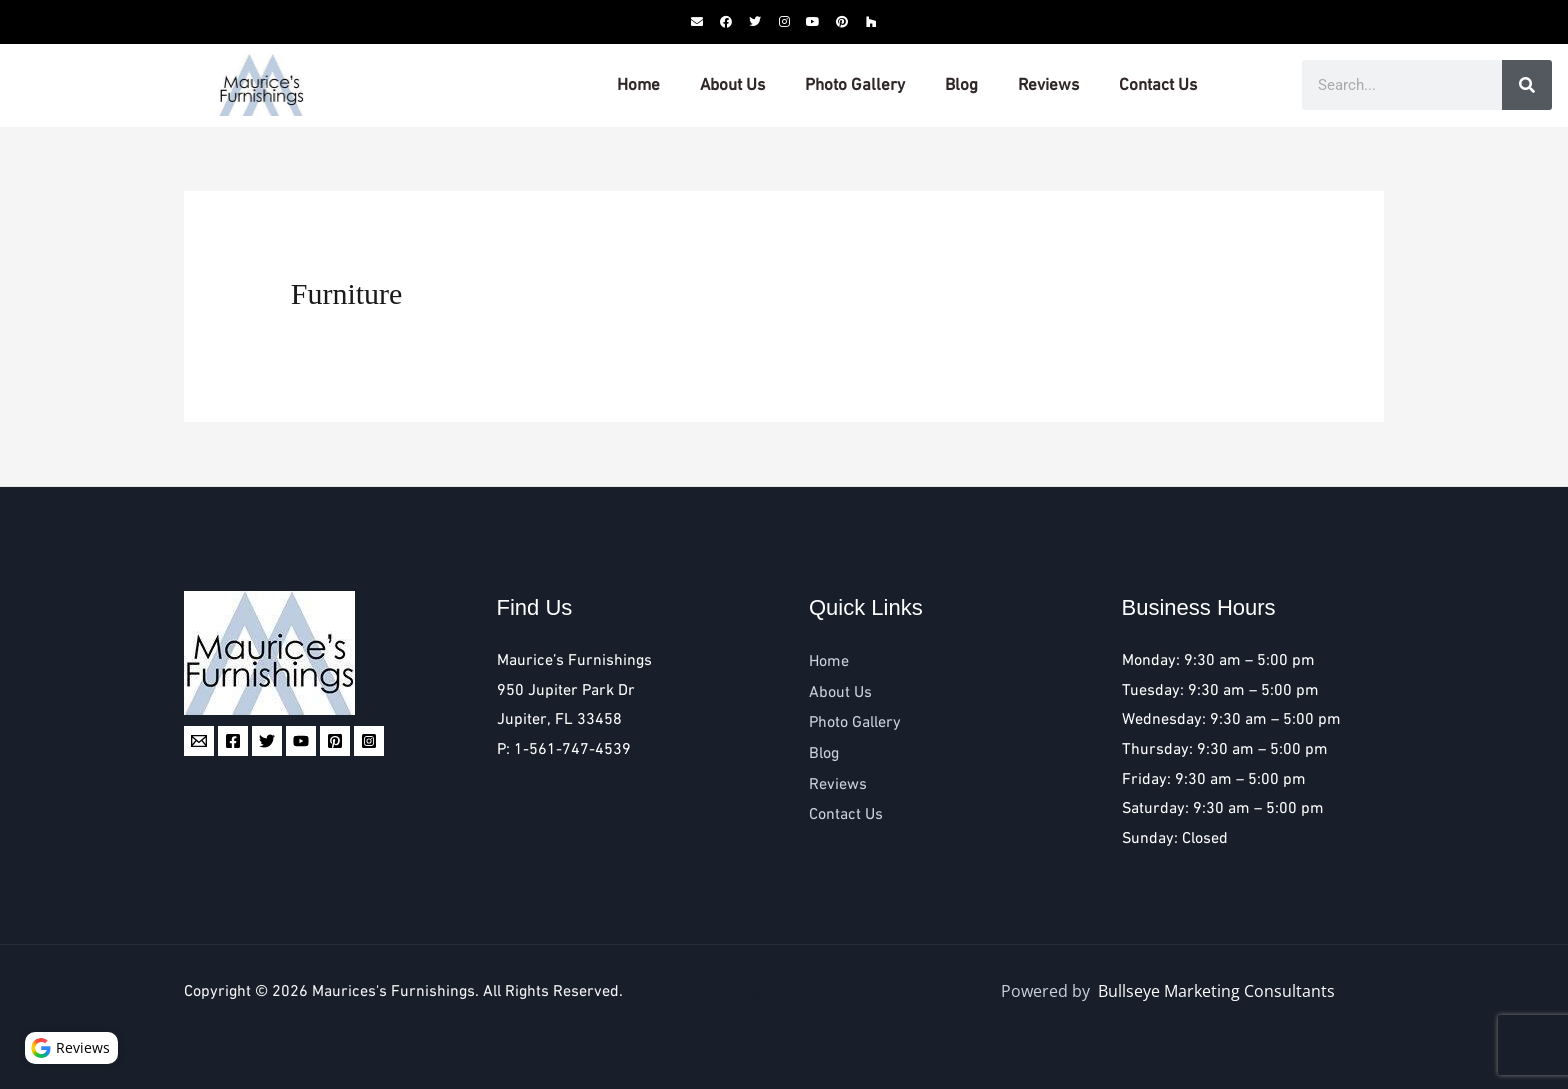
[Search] (1527, 85)
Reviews (1048, 85)
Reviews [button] (74, 1045)
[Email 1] (199, 741)
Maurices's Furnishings (393, 991)
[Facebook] (233, 741)
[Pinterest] (335, 741)
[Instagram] (369, 741)
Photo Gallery (855, 85)
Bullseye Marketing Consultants (736, 991)
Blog (961, 85)
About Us (732, 85)
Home (638, 85)
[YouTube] (301, 741)
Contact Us (1158, 85)
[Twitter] (267, 741)
